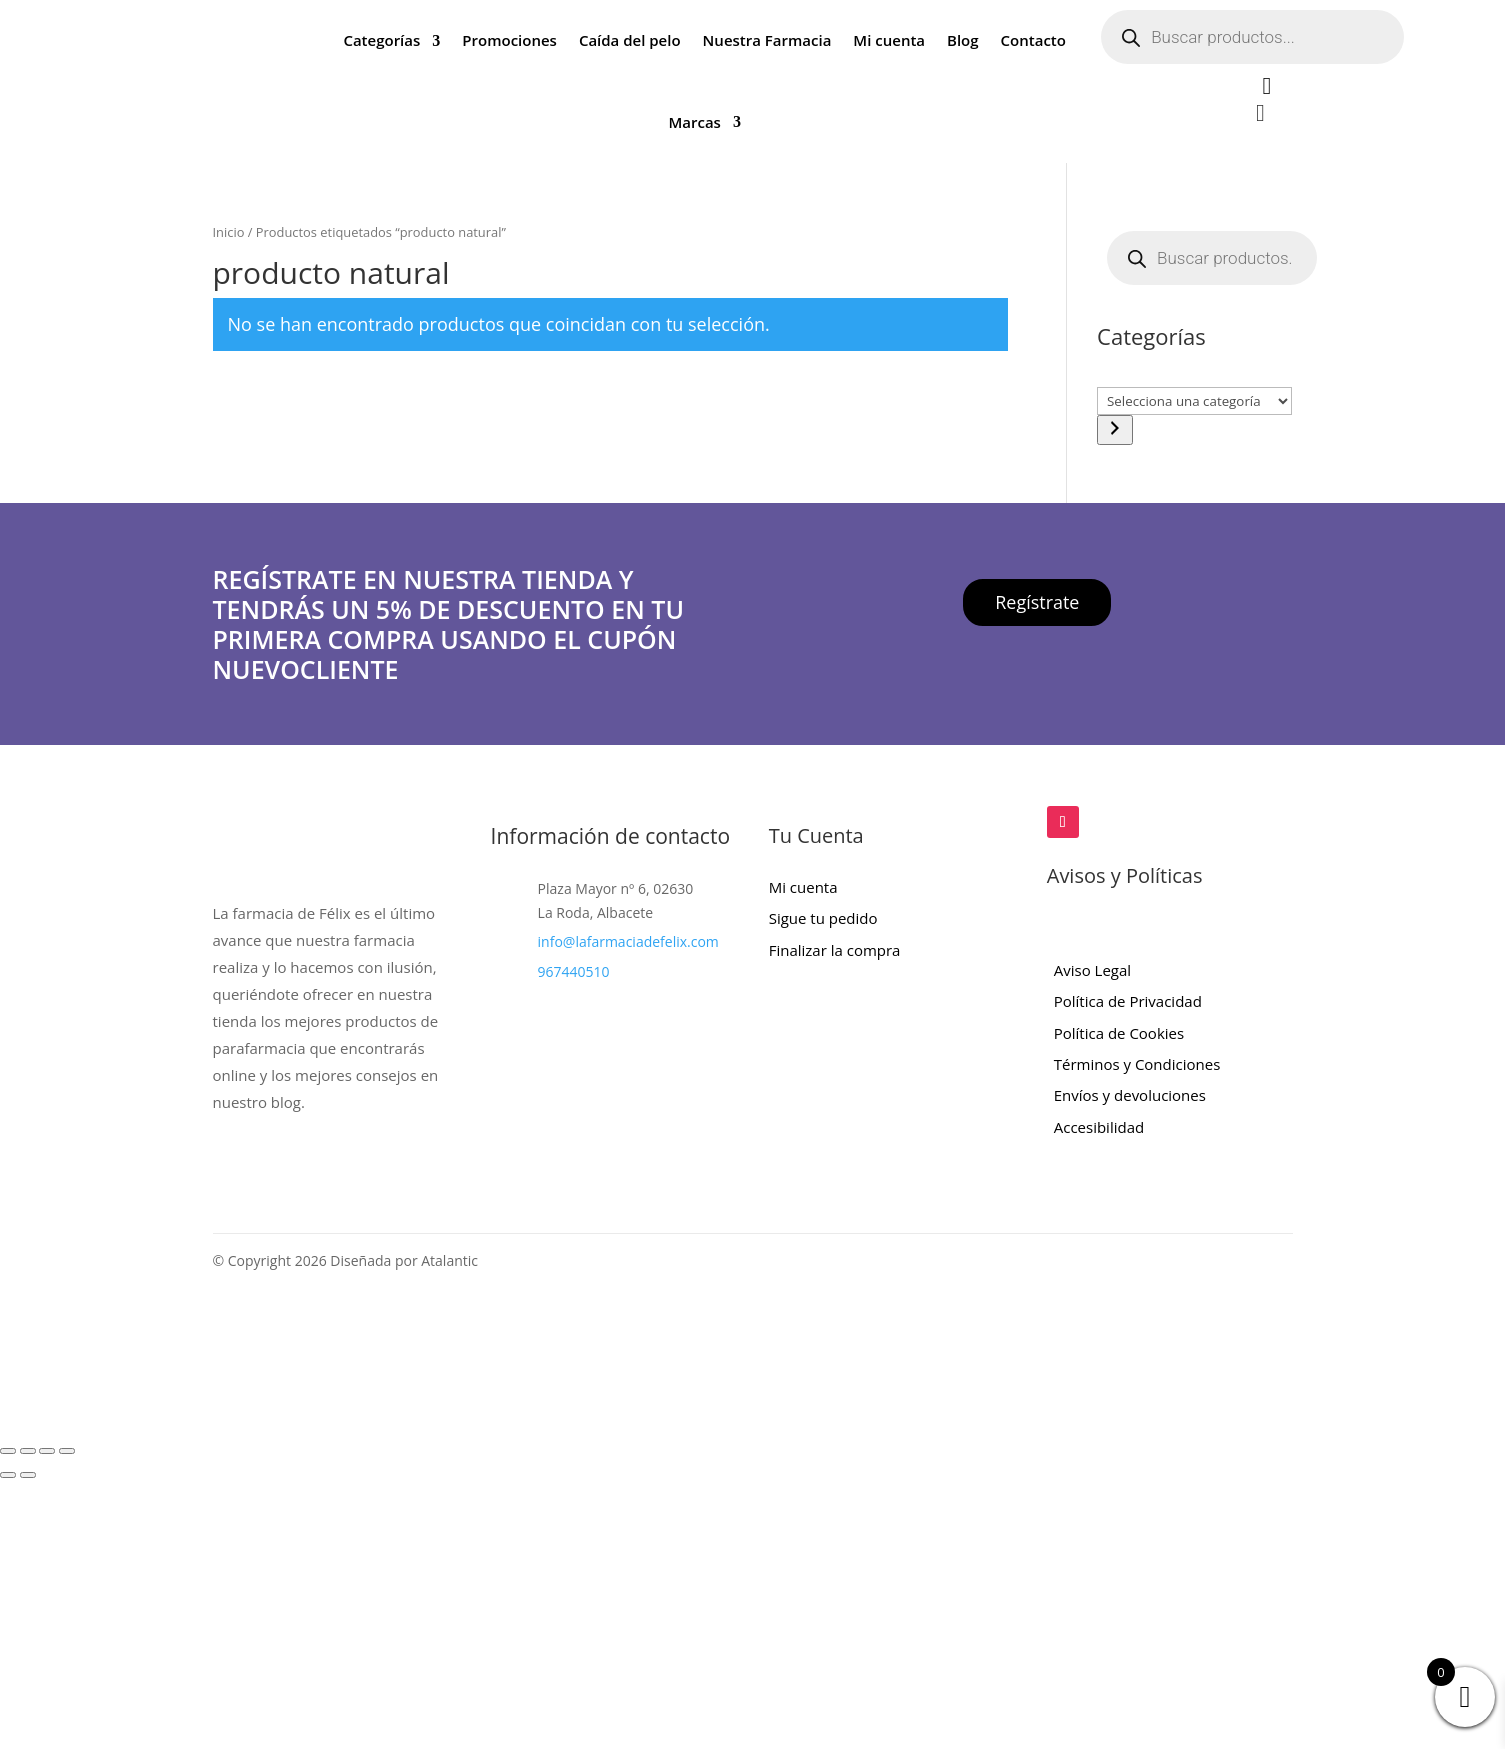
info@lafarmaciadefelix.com (628, 941)
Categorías (381, 40)
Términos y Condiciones (1137, 1064)
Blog (963, 40)
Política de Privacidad (1128, 1001)
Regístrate (1037, 602)
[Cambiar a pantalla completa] (28, 1451)
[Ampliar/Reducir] (8, 1451)
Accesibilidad (1099, 1127)
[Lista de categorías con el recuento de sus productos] (1194, 401)
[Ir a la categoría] (1115, 430)
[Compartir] (47, 1451)
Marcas (694, 122)
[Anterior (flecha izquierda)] (8, 1475)
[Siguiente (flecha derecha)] (28, 1475)
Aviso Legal (1092, 970)
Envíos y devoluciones (1130, 1095)
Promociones (509, 40)
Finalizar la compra (835, 950)
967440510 (574, 971)
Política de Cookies (1119, 1033)
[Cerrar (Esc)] (67, 1451)
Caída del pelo (630, 40)
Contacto (1033, 40)
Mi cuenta (889, 40)
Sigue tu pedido (823, 918)
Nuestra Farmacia (767, 40)
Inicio (229, 232)
